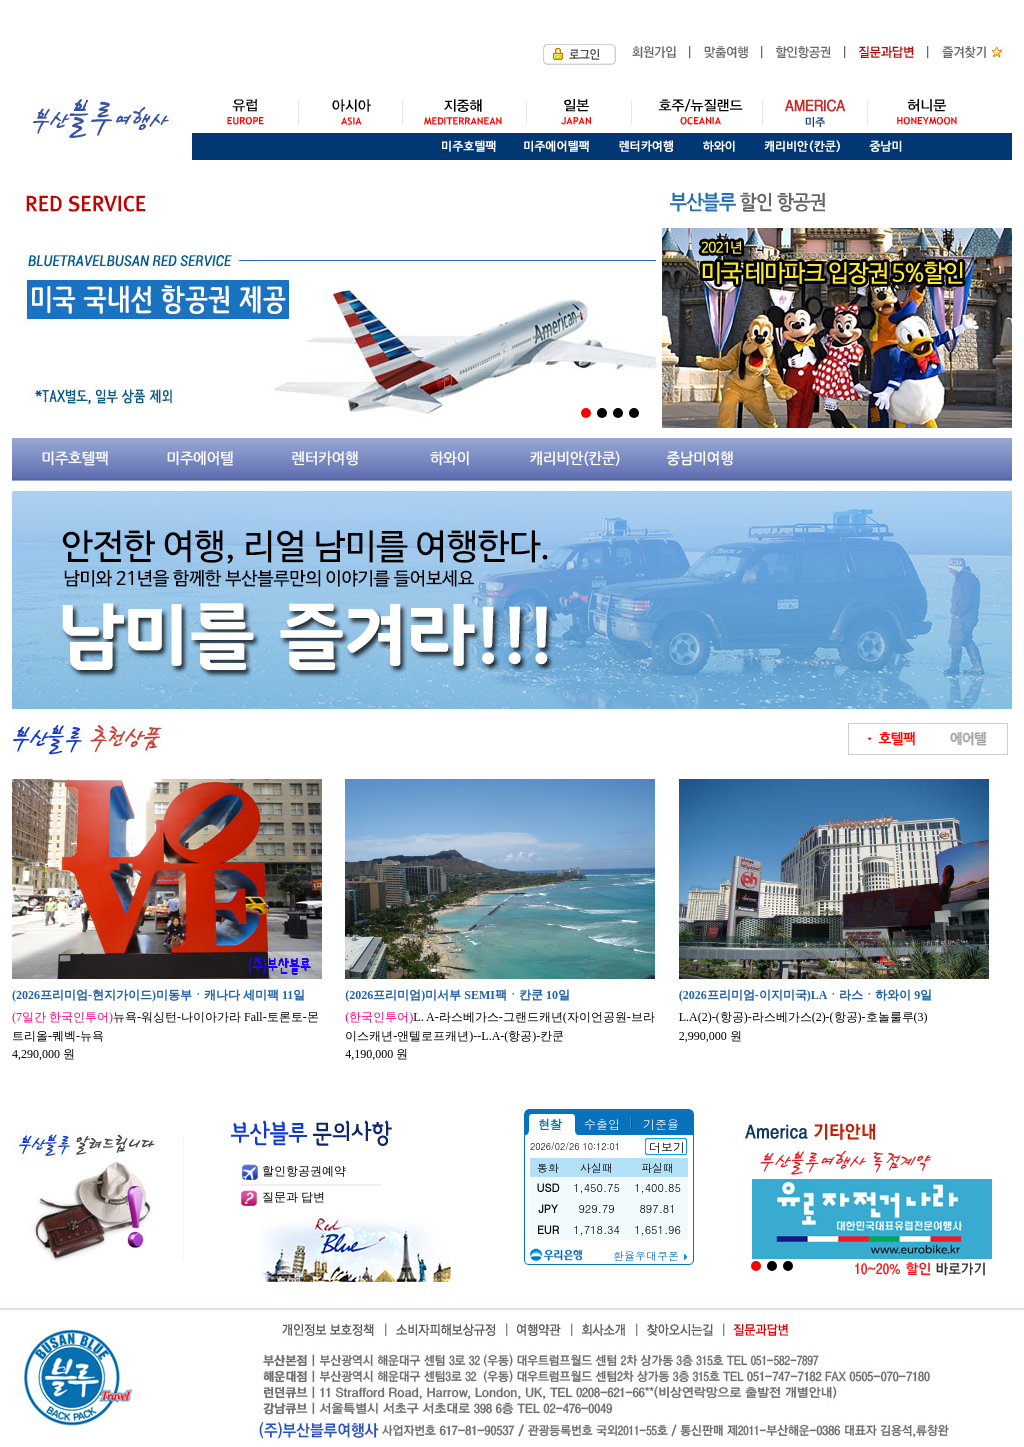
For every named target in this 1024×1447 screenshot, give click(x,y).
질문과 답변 (293, 1197)
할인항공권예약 (304, 1171)
